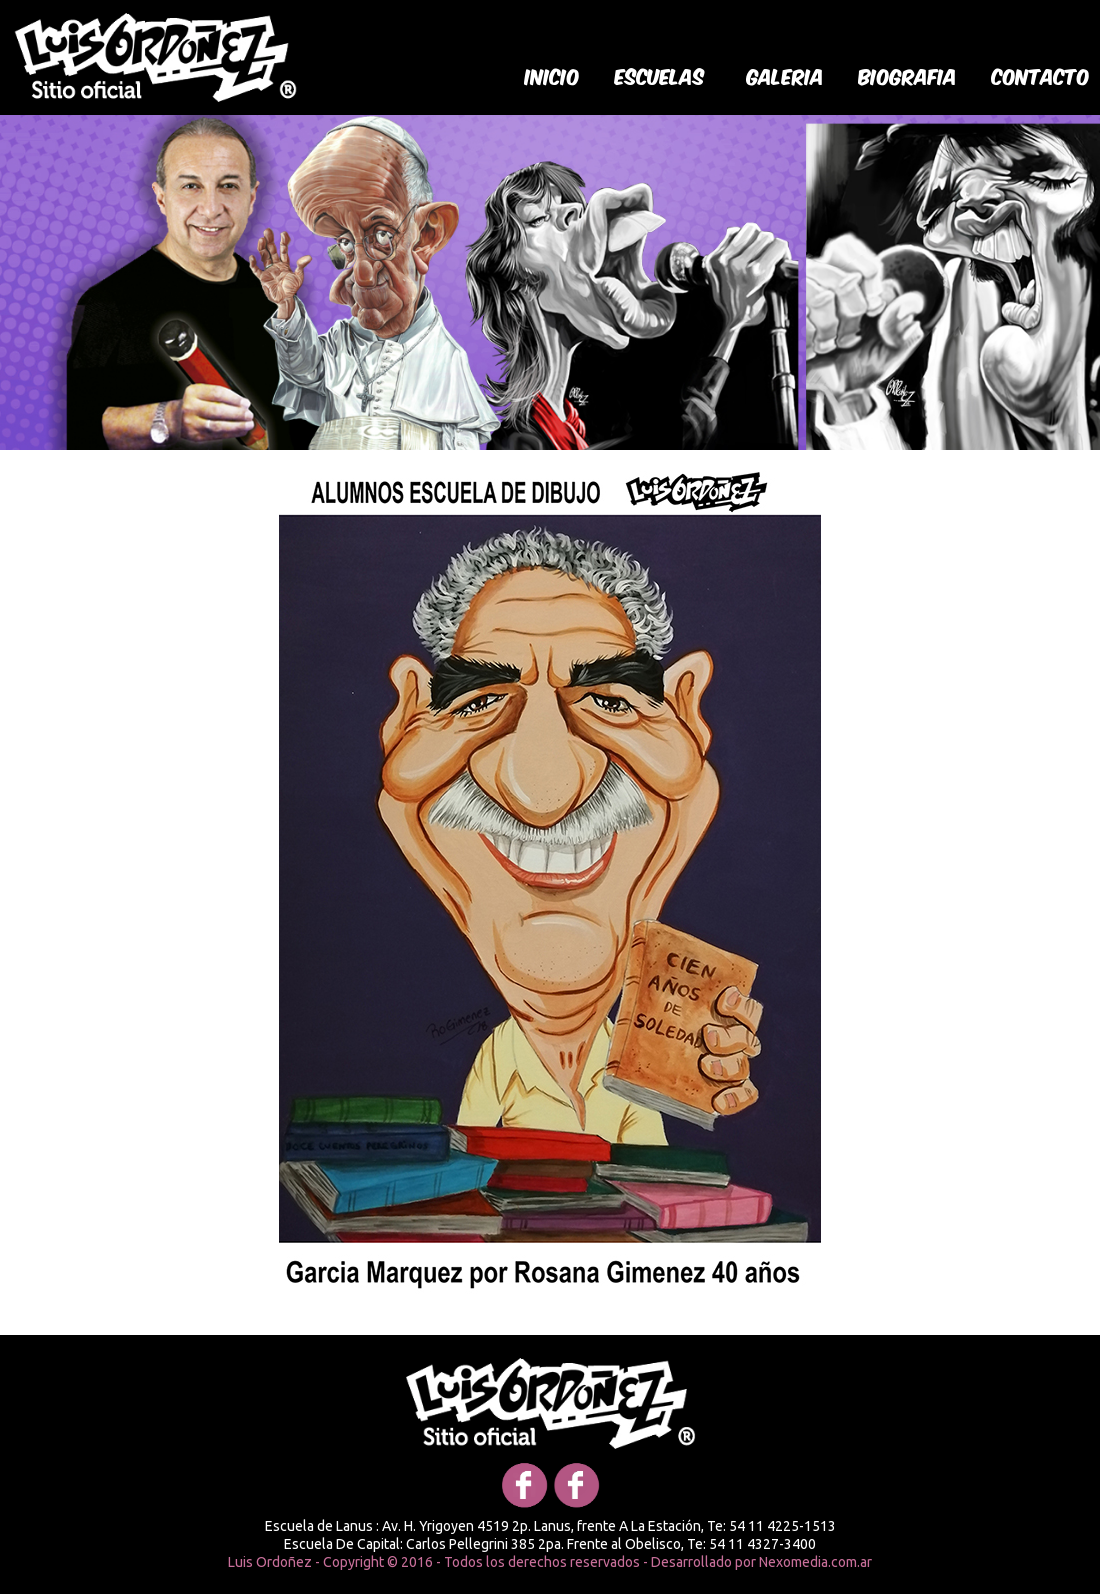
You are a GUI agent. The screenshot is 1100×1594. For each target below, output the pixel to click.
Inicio (552, 75)
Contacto (1041, 75)
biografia (908, 75)
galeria (785, 75)
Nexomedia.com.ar (815, 1562)
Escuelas (660, 75)
